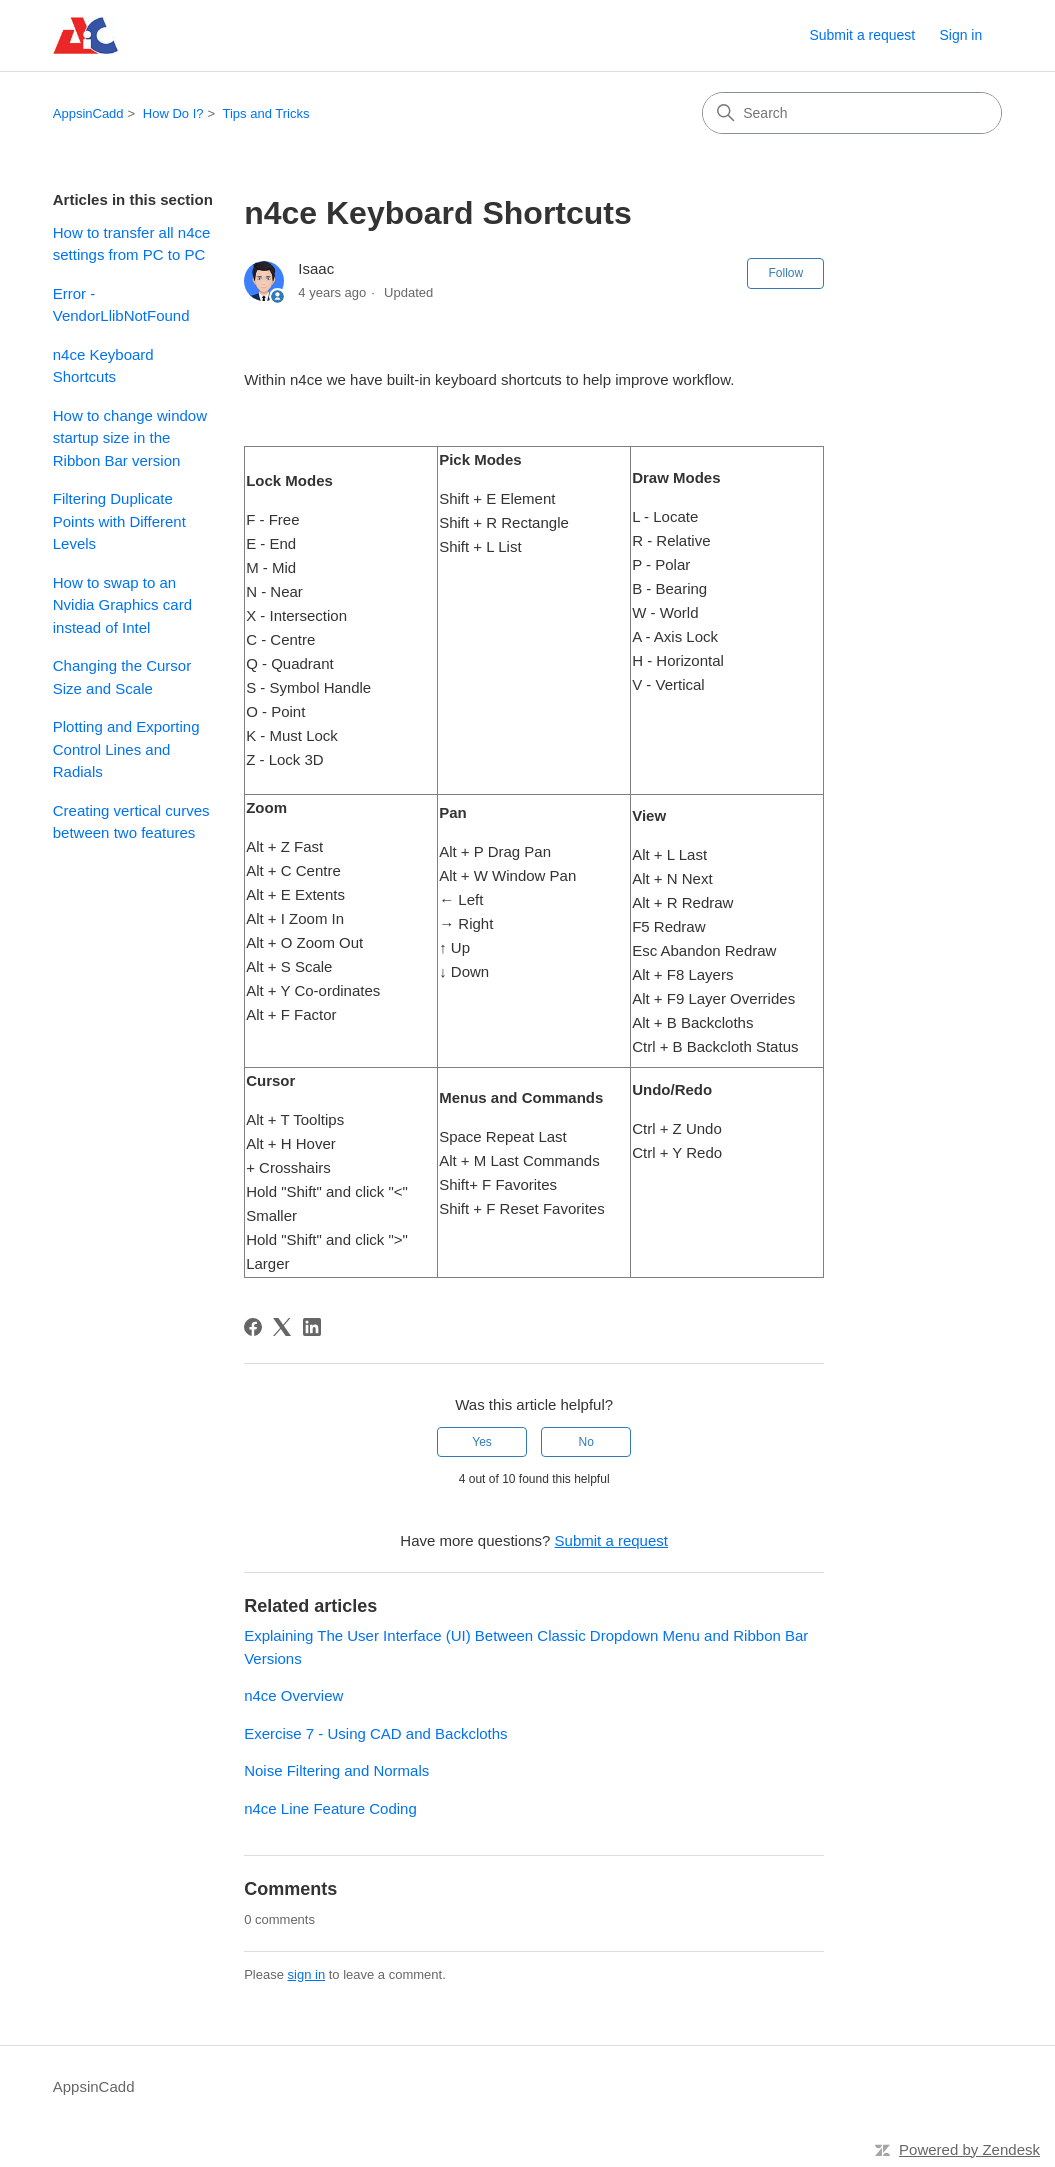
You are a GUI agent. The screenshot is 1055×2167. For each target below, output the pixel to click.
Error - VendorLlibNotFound (121, 305)
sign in (307, 1974)
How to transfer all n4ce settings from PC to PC (132, 244)
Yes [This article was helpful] (482, 1442)
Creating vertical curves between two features (131, 822)
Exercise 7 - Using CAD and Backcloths (375, 1733)
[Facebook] (253, 1327)
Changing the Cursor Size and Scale (122, 677)
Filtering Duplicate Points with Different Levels (119, 521)
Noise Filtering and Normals (336, 1770)
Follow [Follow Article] (785, 273)
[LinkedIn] (312, 1327)
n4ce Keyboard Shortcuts (103, 366)
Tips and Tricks (265, 113)
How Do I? (173, 113)
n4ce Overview (293, 1695)
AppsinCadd (88, 113)
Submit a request (862, 35)
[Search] (852, 113)
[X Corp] (282, 1327)
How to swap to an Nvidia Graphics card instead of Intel (122, 605)
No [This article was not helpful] (586, 1442)
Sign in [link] (960, 35)
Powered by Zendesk (969, 2149)
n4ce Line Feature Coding (330, 1808)
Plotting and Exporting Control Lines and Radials (126, 749)
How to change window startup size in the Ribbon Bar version (130, 438)
